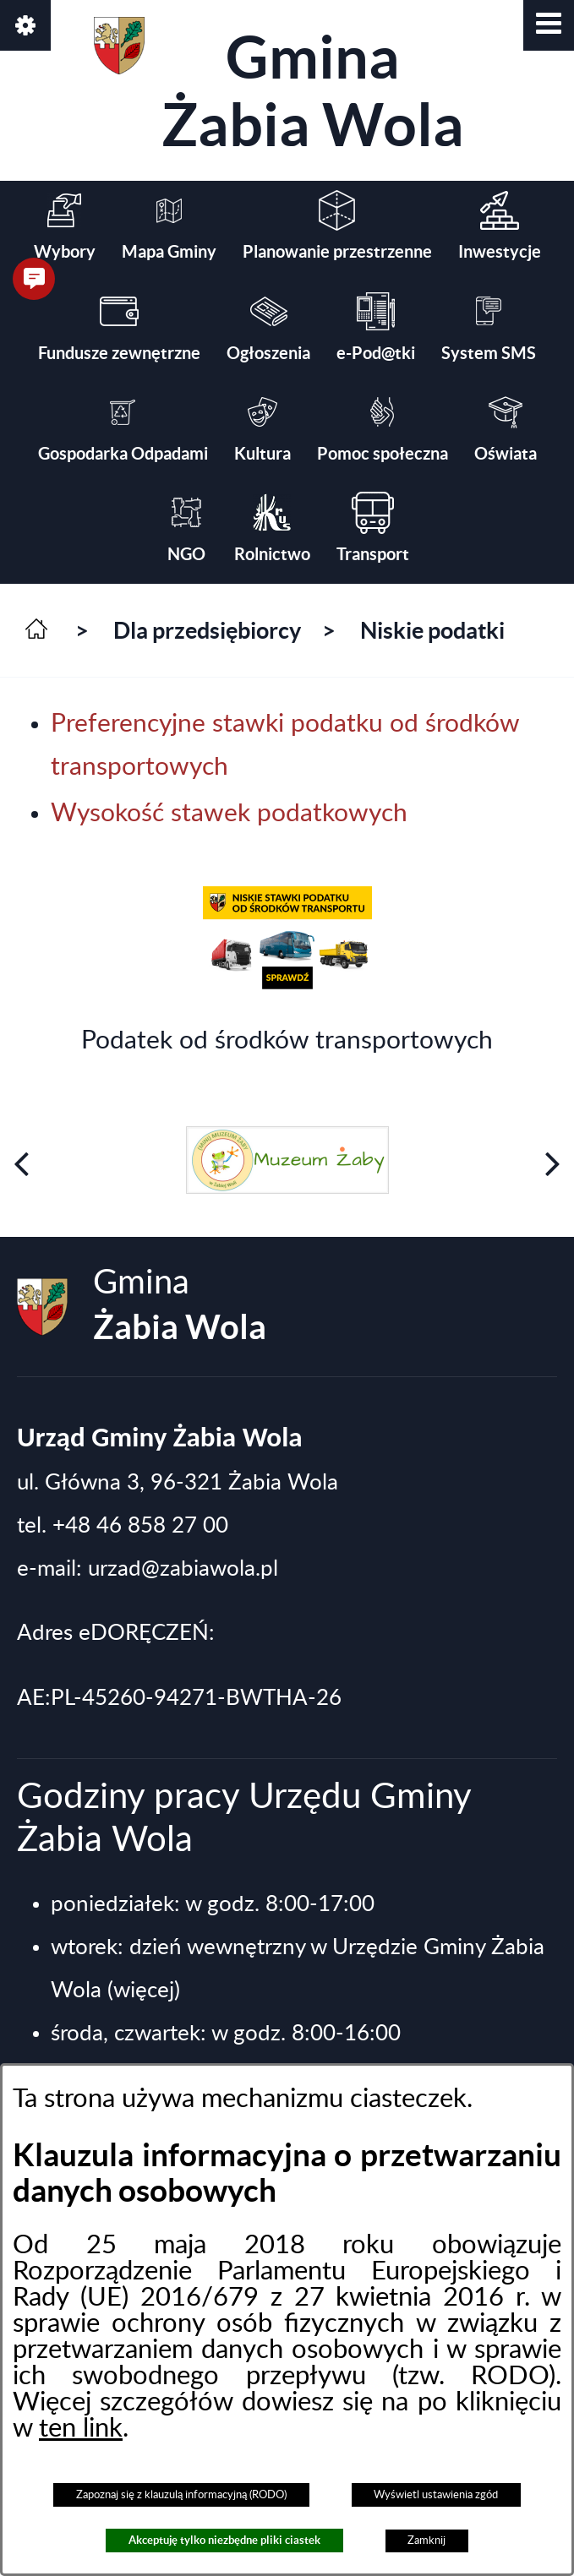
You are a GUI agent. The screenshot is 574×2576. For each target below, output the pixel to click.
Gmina (279, 87)
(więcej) (143, 1990)
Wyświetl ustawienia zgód (436, 2495)
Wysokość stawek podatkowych (229, 813)
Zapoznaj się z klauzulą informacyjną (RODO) (181, 2495)
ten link (81, 2428)
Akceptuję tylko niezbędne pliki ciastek (224, 2540)
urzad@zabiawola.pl (183, 1569)
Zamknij (426, 2540)
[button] (548, 25)
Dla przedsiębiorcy (207, 630)
